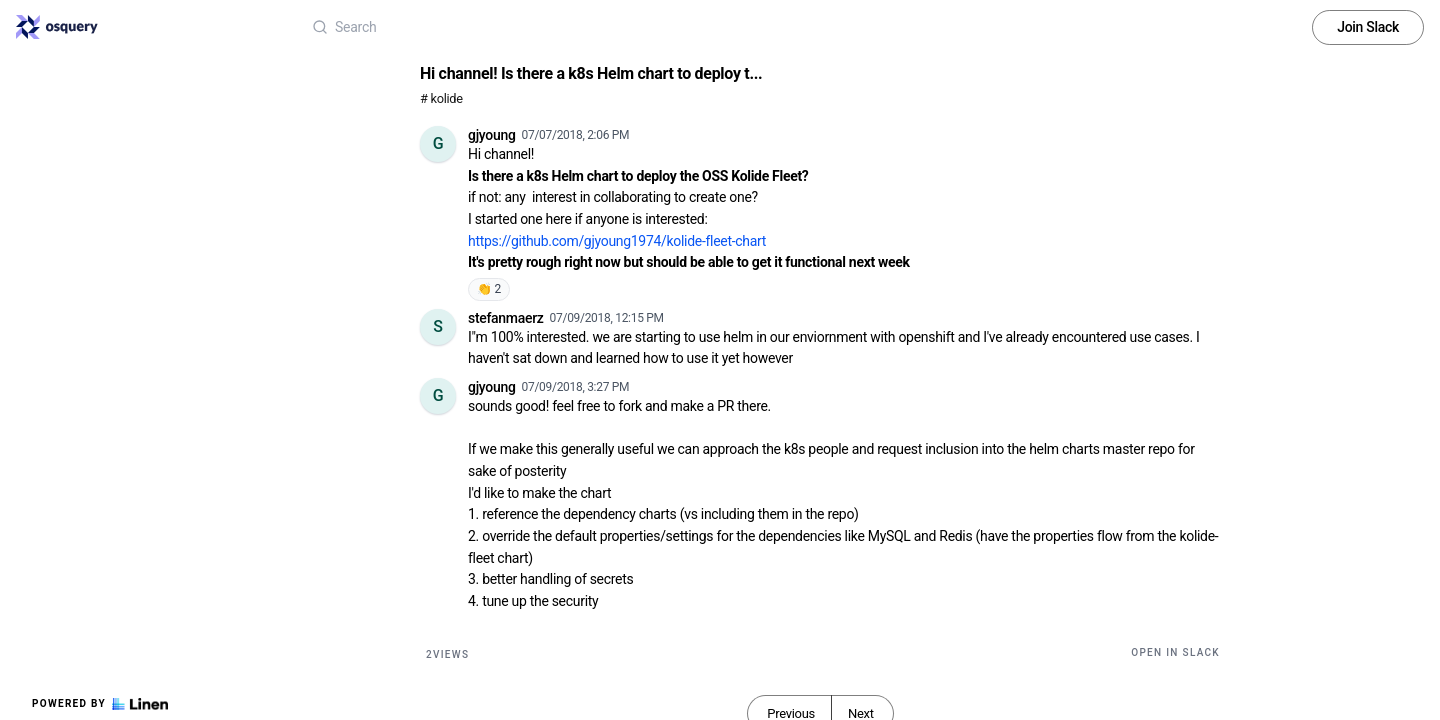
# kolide (441, 98)
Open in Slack (1175, 652)
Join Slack (1368, 27)
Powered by (100, 704)
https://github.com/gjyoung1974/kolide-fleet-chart (617, 241)
